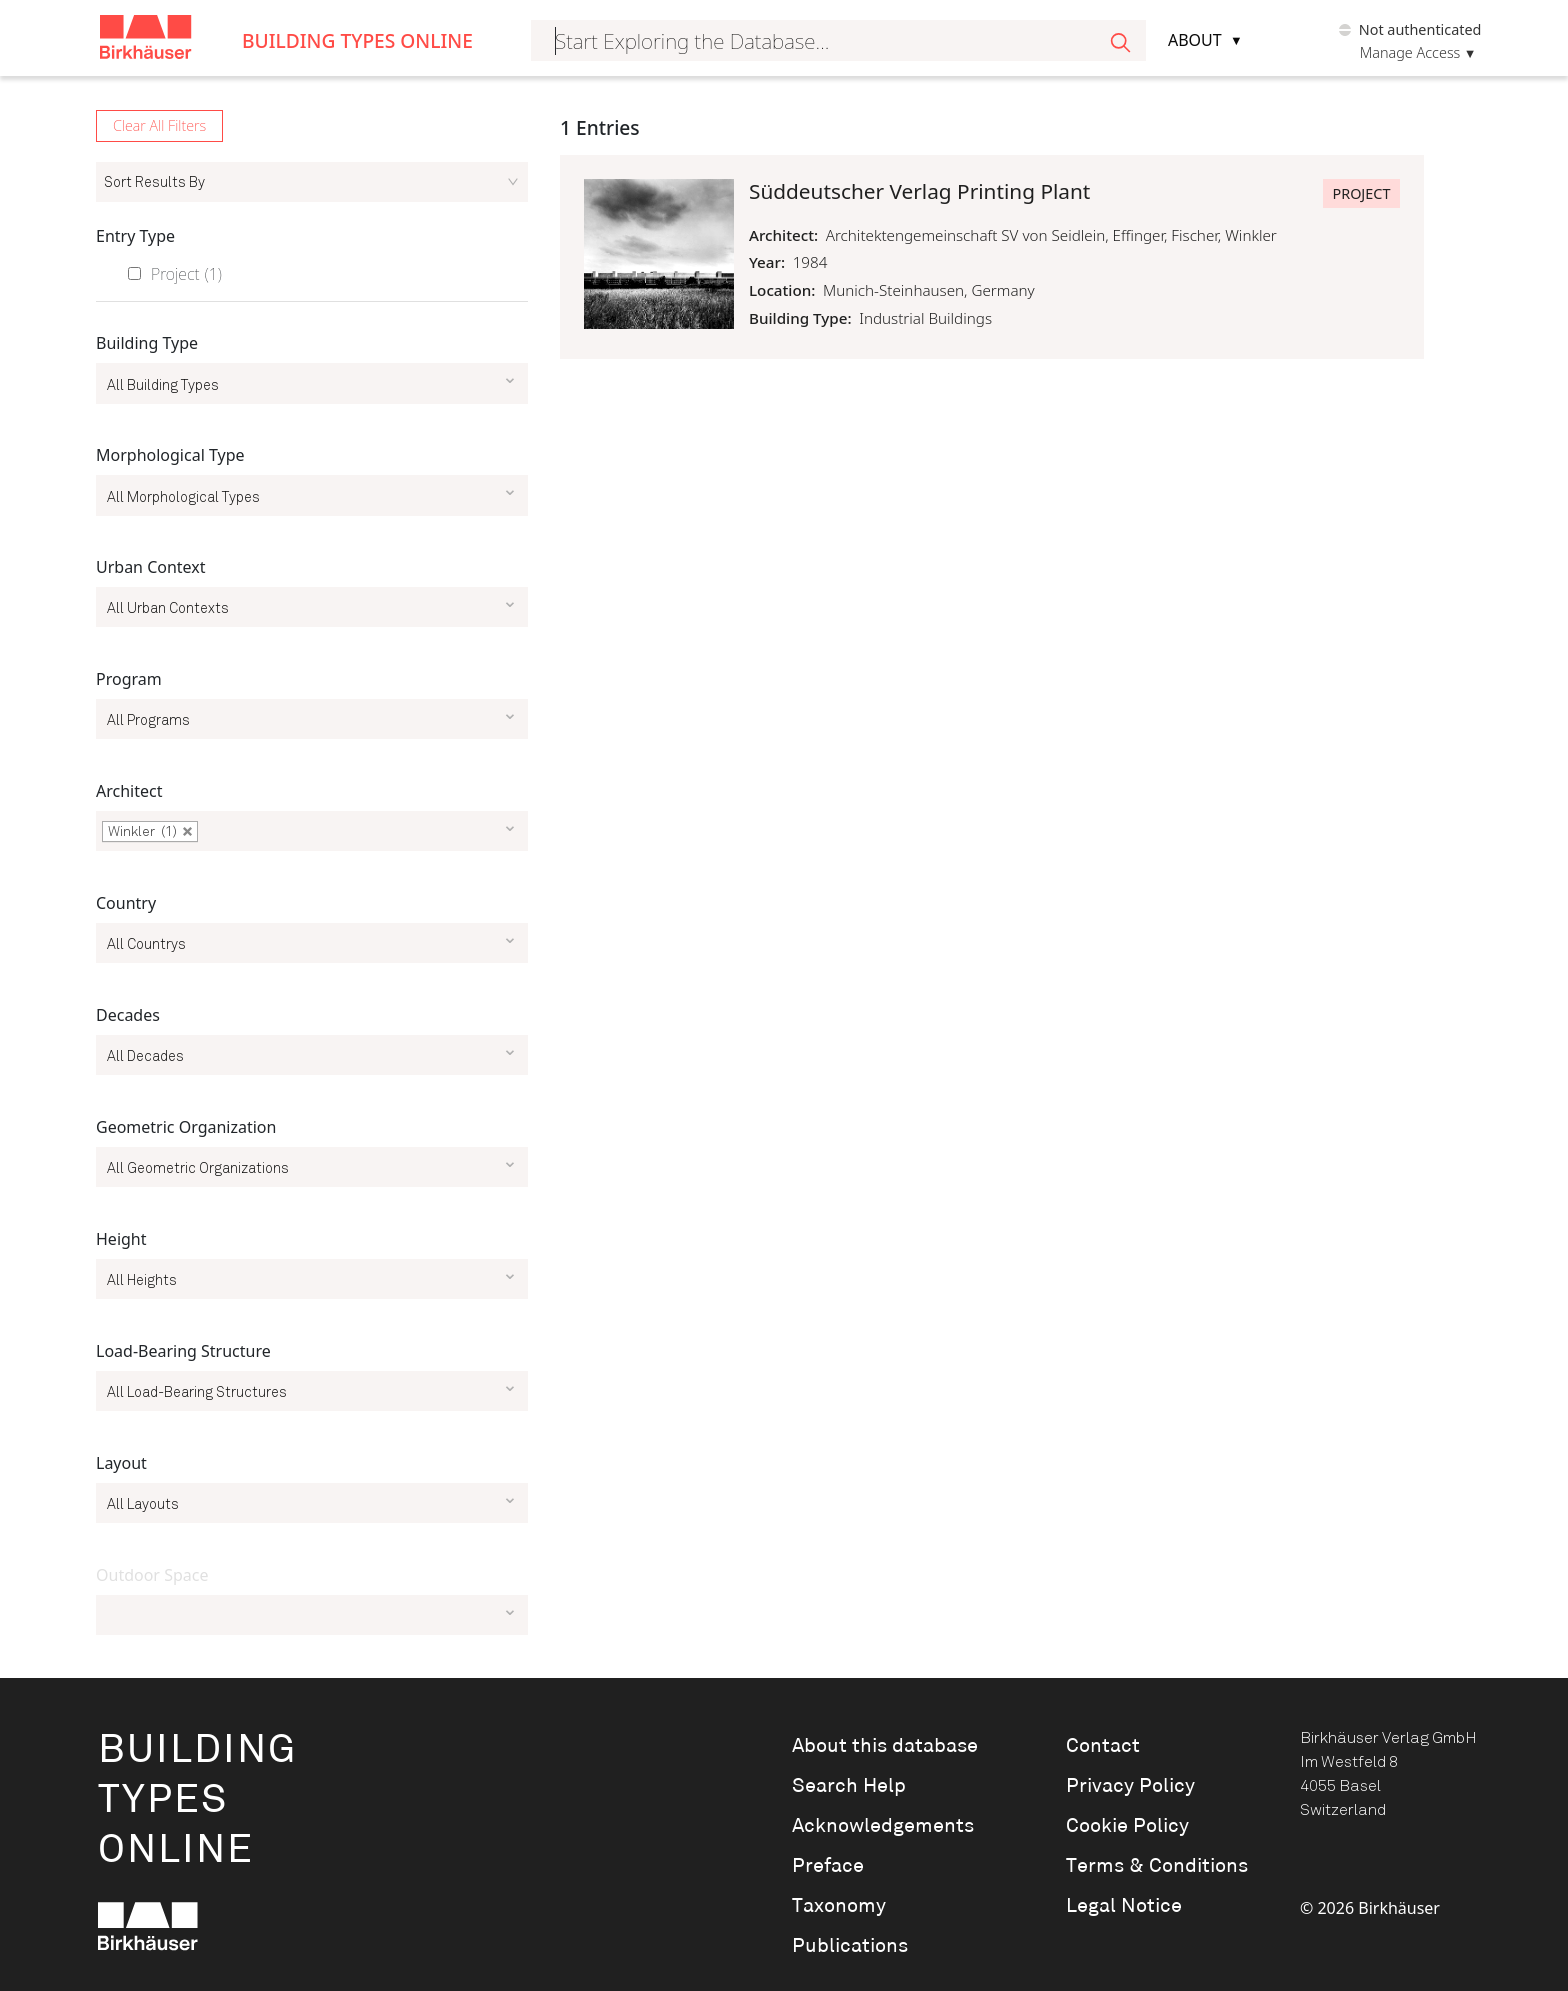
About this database (885, 1746)
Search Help (849, 1786)
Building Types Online (357, 40)
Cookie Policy (1127, 1826)
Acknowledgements (883, 1826)
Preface (828, 1866)
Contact (1103, 1746)
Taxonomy (839, 1906)
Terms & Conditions (1157, 1866)
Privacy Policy (1130, 1786)
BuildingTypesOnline (197, 1800)
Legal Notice (1124, 1906)
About (1195, 40)
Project (186, 274)
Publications (850, 1946)
